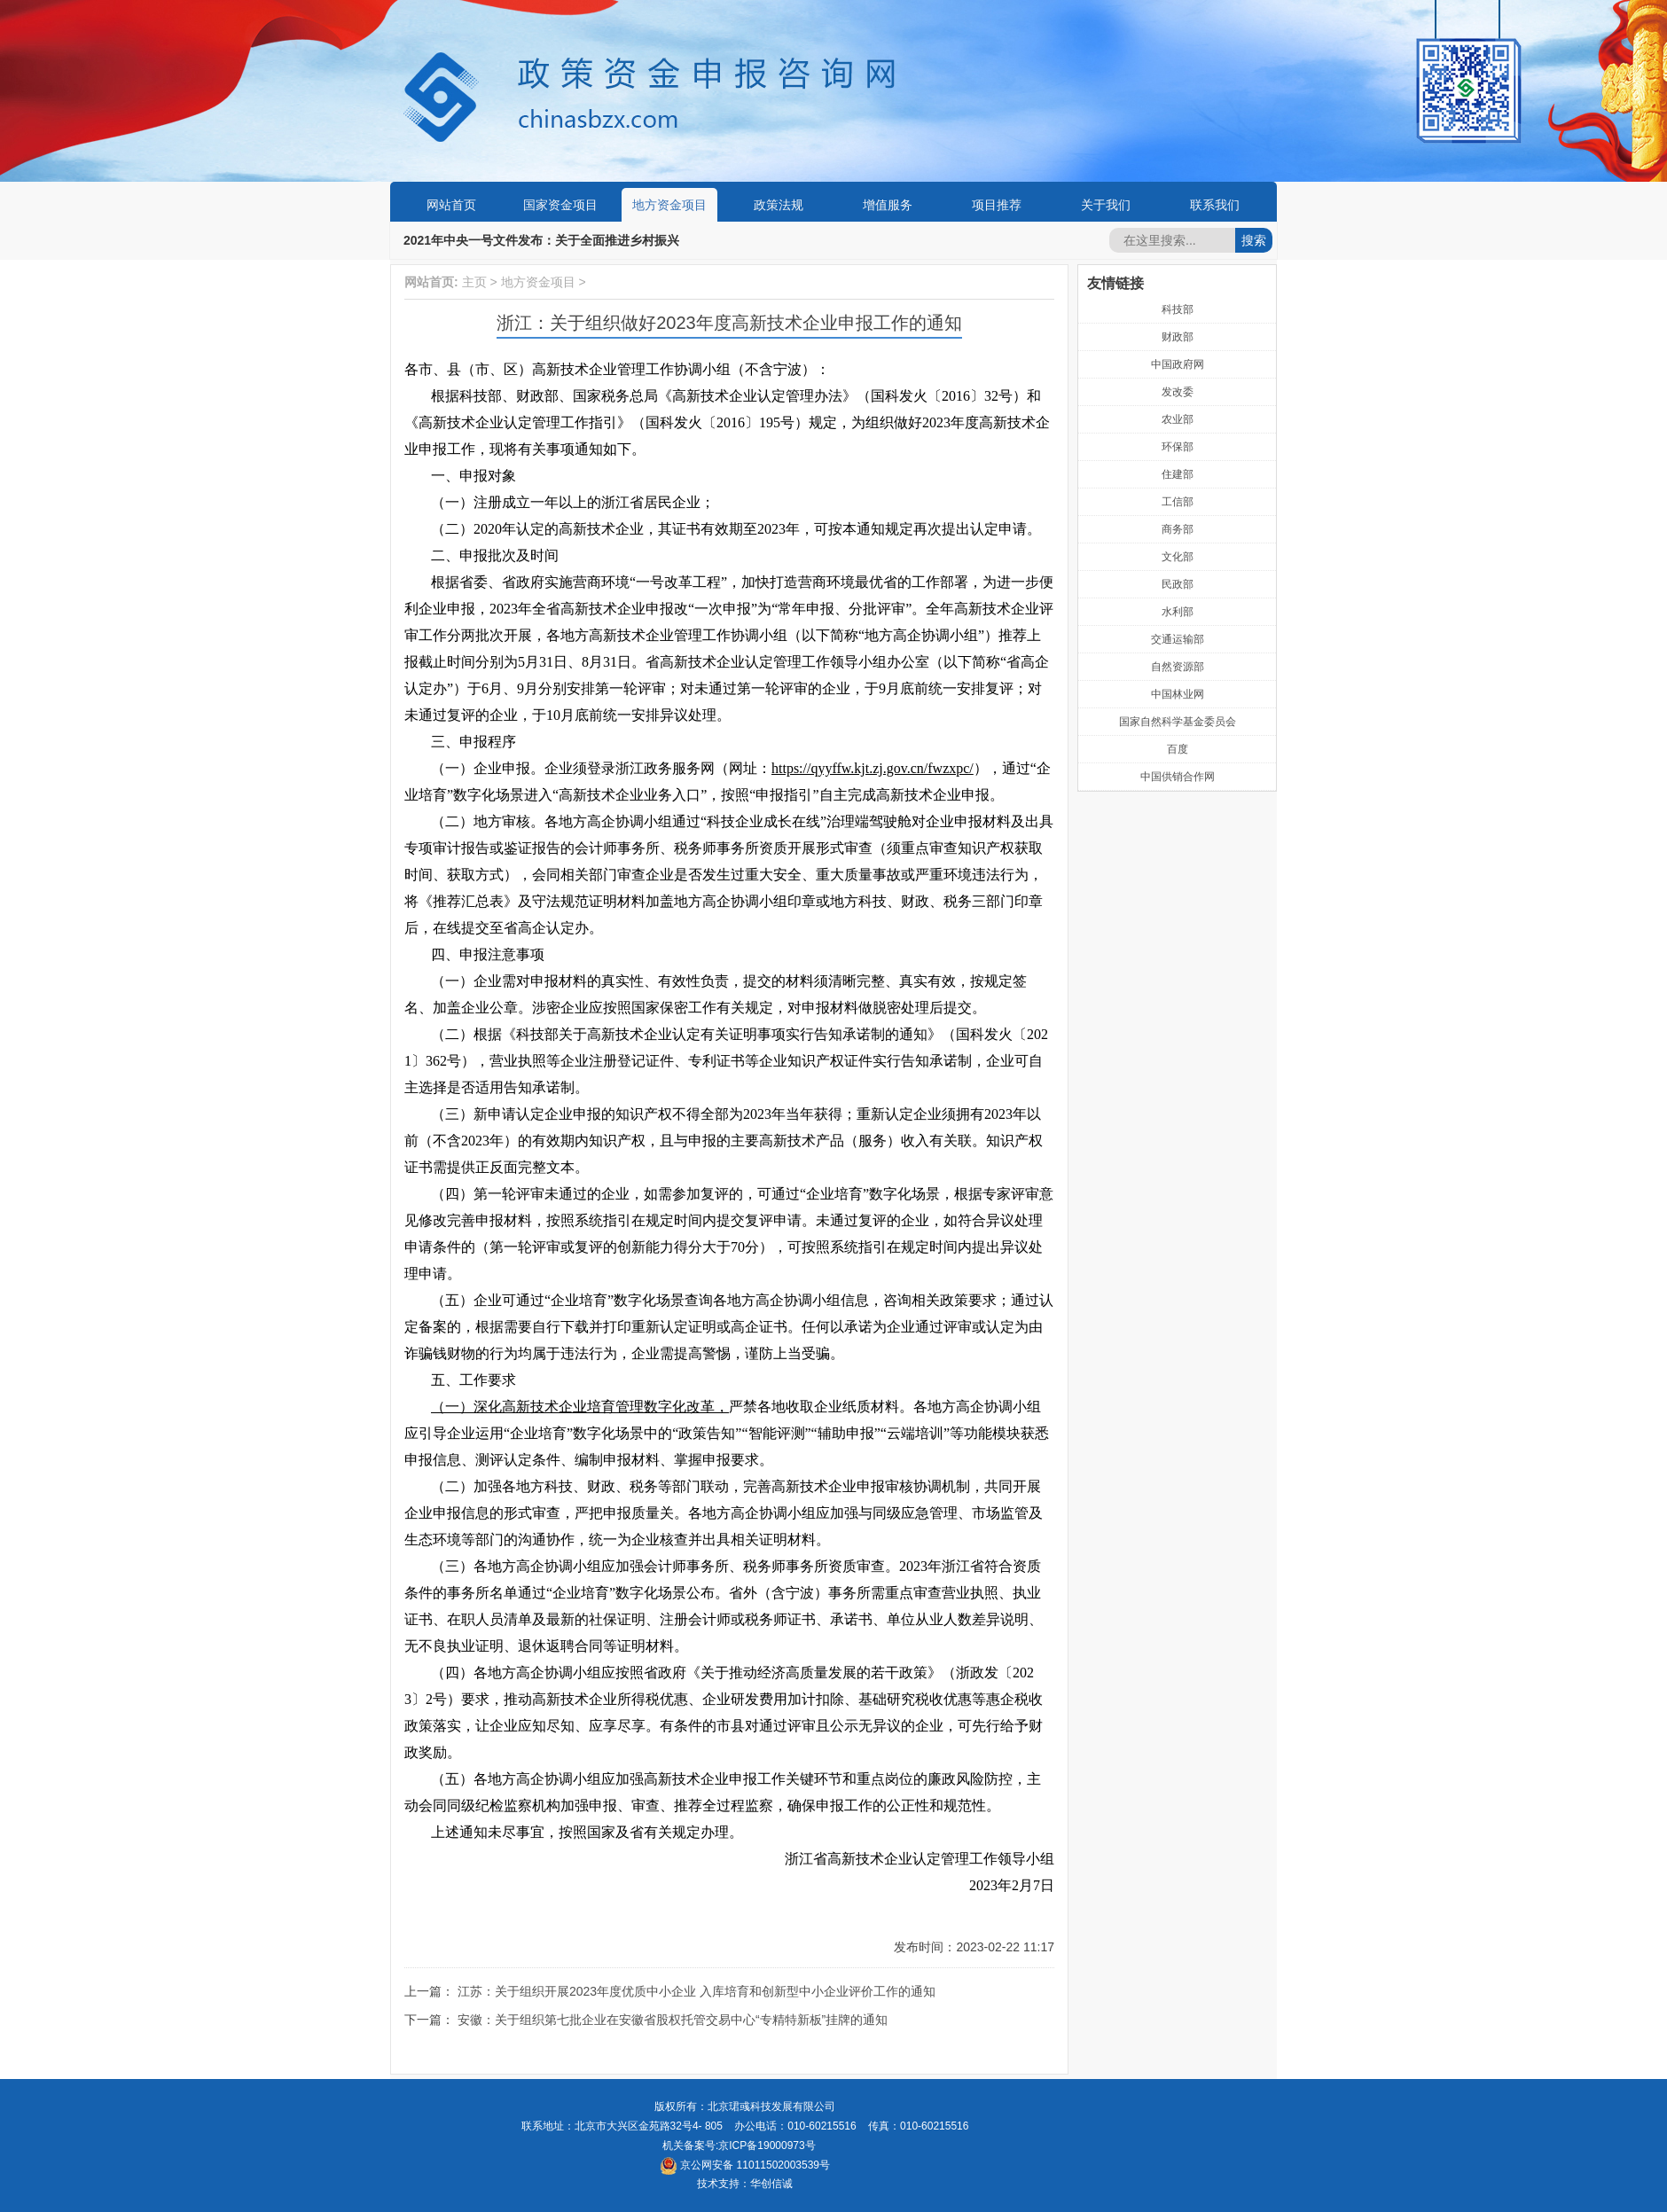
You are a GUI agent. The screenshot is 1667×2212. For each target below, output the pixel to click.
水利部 (1178, 612)
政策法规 (778, 205)
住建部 (1178, 474)
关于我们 (1106, 205)
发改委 (1178, 392)
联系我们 (1215, 205)
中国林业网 (1177, 694)
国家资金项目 (560, 205)
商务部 (1178, 529)
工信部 (1178, 502)
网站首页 (451, 205)
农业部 (1178, 419)
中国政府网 (1177, 364)
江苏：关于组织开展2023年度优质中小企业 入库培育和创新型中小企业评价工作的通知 (696, 1991)
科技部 (1178, 309)
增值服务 (887, 205)
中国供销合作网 (1177, 776)
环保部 (1178, 447)
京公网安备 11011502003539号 (745, 2165)
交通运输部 (1177, 639)
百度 (1177, 749)
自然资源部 (1177, 666)
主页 (474, 282)
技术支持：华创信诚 (745, 2183)
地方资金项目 (669, 205)
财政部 (1178, 337)
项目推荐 (996, 205)
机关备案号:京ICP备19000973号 (739, 2145)
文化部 (1178, 557)
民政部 (1178, 584)
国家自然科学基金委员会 (1177, 721)
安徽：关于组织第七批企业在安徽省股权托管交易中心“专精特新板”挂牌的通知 (673, 2020)
